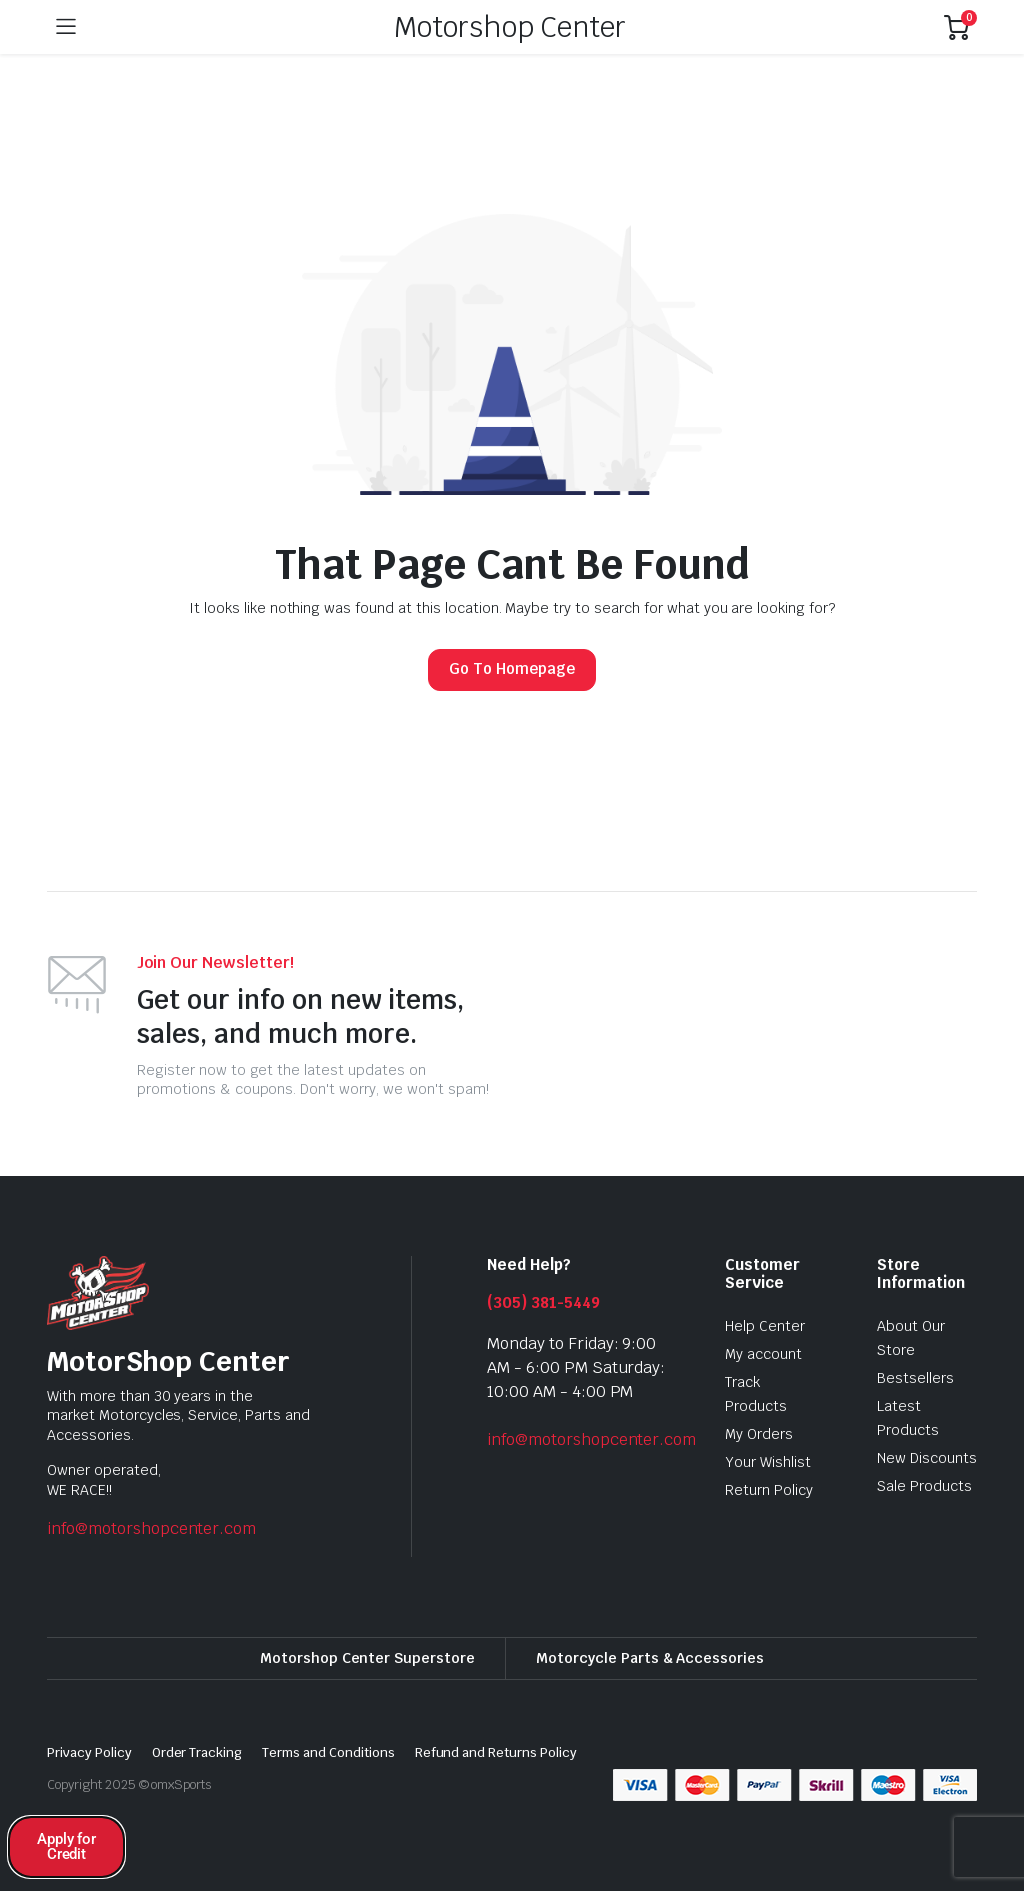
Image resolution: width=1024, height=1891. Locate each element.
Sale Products (924, 1486)
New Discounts (927, 1458)
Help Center (765, 1326)
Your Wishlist (768, 1462)
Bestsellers (915, 1378)
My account (763, 1354)
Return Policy (769, 1490)
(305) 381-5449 (543, 1302)
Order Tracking (197, 1752)
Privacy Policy (89, 1752)
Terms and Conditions (328, 1752)
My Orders (759, 1434)
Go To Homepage (512, 668)
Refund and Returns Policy (496, 1752)
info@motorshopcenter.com (151, 1528)
